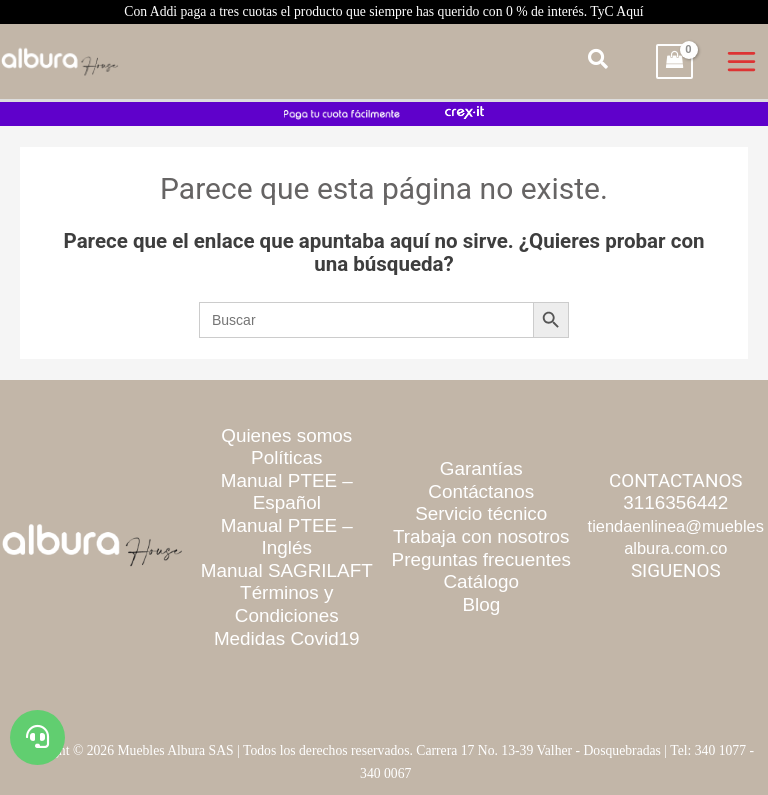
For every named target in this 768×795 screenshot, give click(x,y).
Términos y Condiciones (287, 604)
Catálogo (482, 581)
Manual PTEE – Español (287, 492)
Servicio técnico (481, 513)
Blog (481, 604)
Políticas (286, 457)
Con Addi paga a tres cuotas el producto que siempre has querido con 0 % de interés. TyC (383, 11)
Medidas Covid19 (287, 638)
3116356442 (675, 502)
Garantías (481, 468)
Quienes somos (286, 435)
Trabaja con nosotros (481, 536)
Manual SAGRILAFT (287, 570)
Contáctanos (481, 491)
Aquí (629, 11)
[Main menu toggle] (742, 61)
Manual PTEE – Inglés (287, 537)
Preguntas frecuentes (481, 559)
